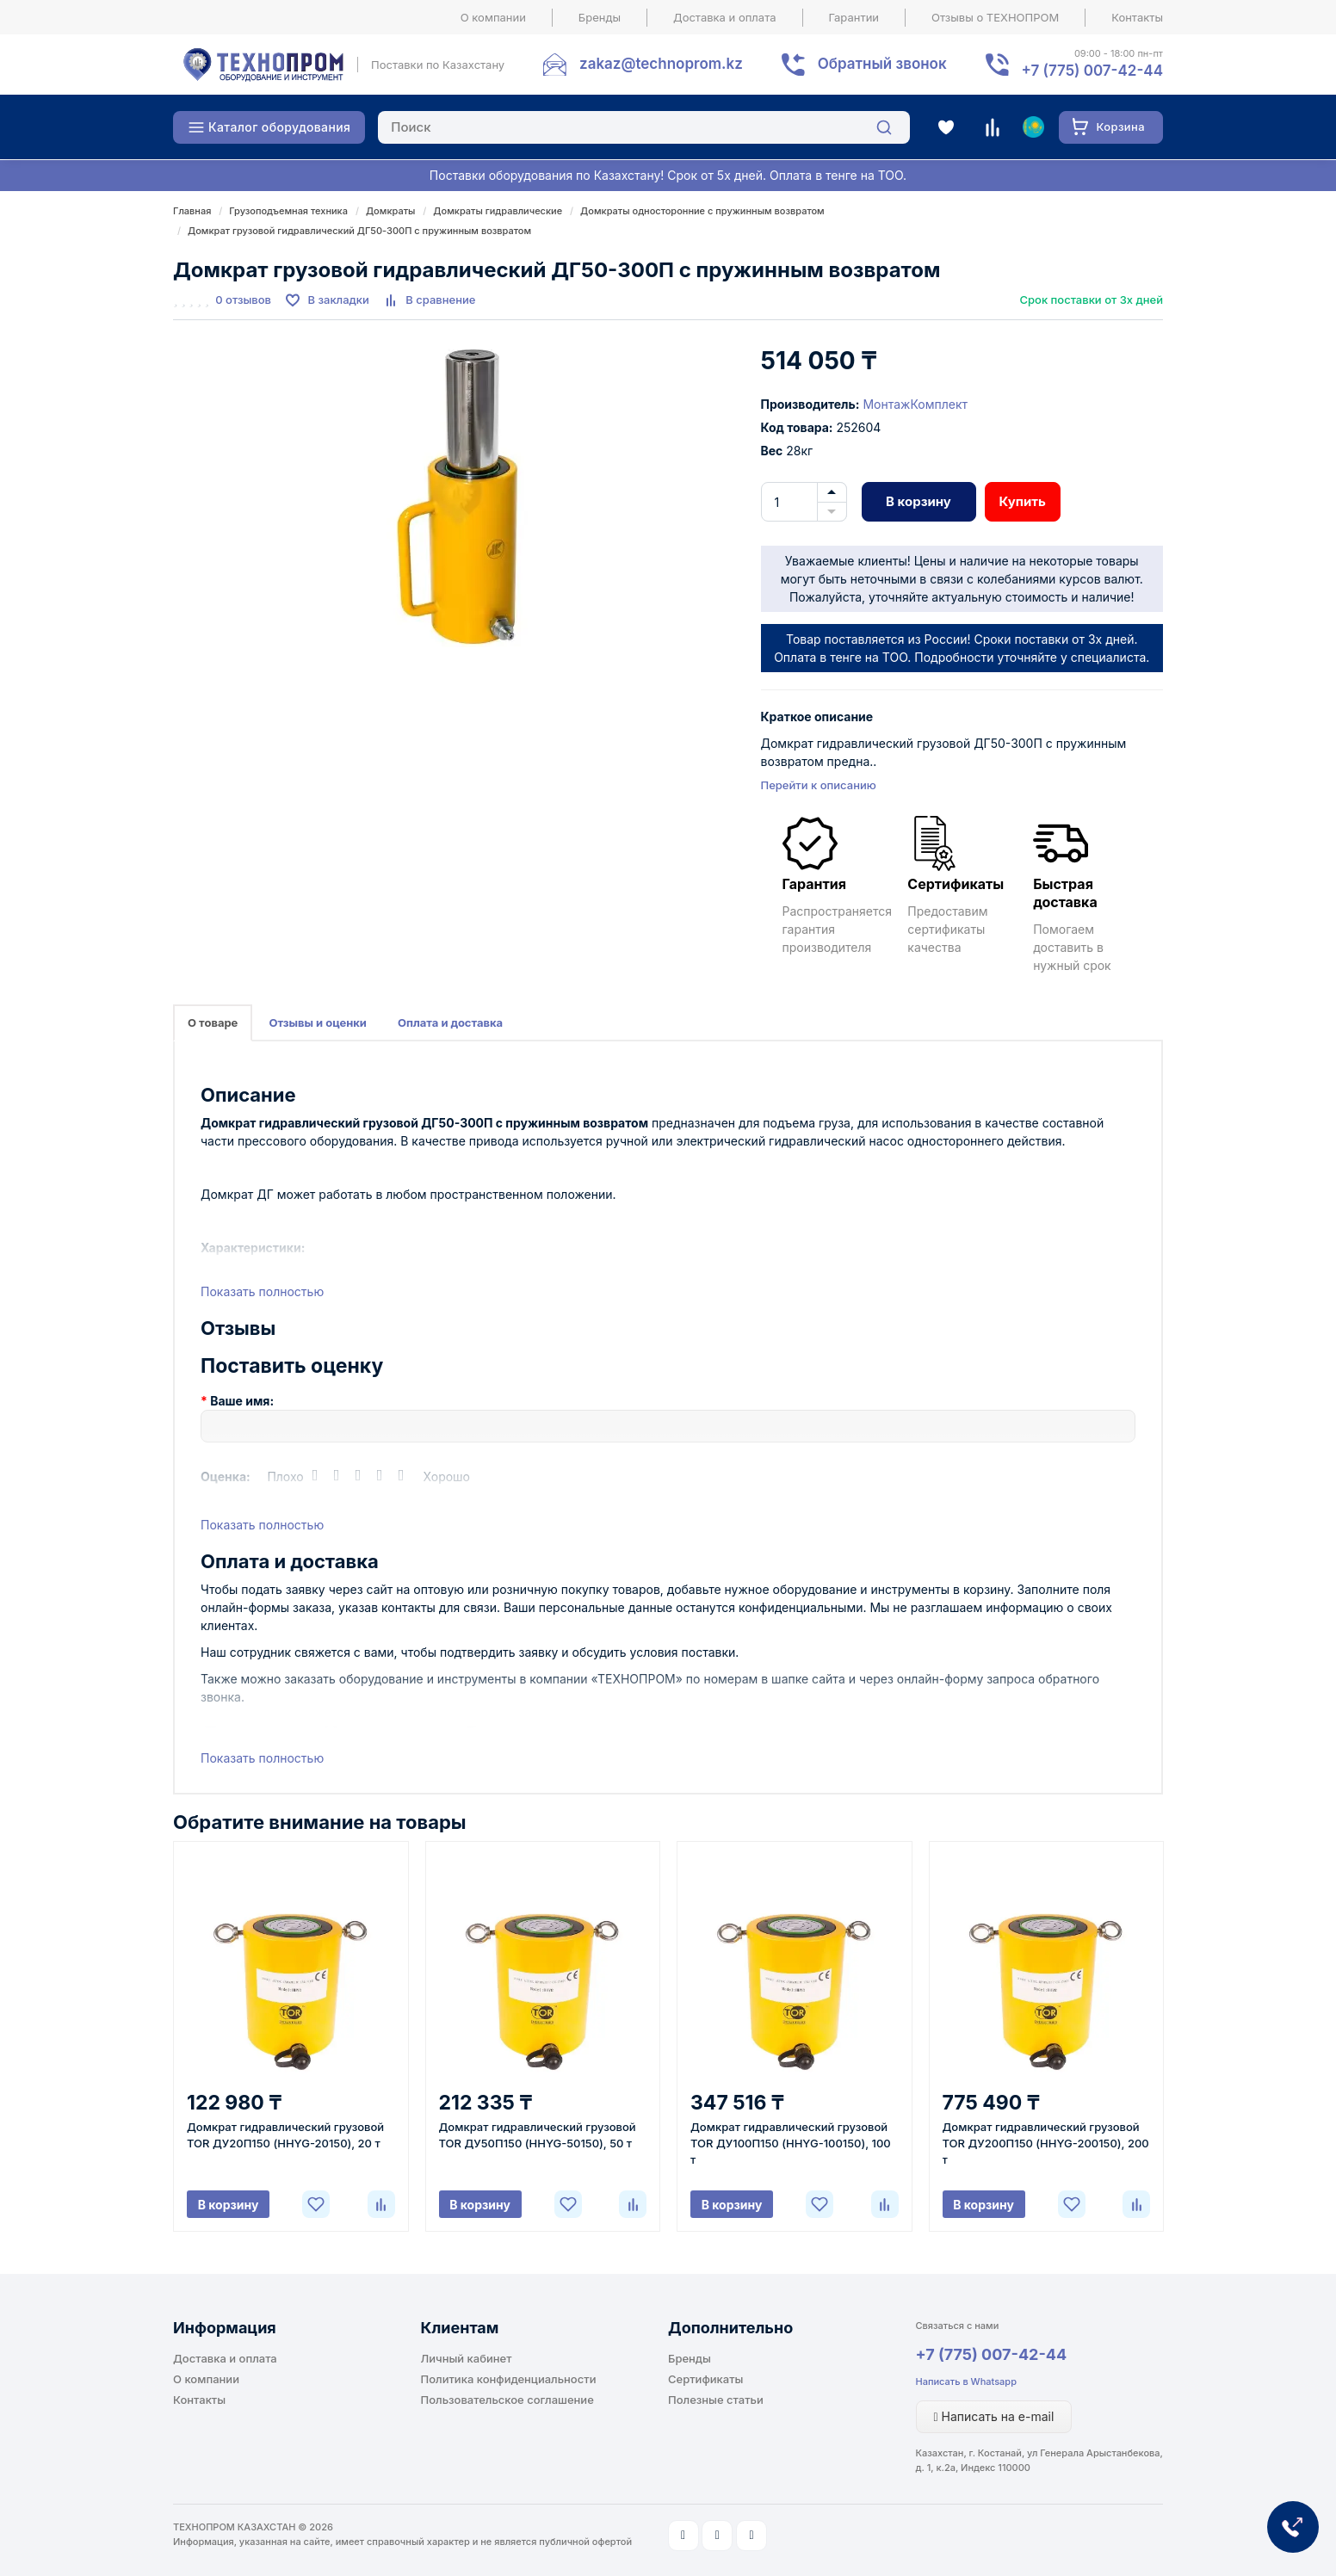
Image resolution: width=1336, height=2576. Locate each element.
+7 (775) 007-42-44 (991, 2354)
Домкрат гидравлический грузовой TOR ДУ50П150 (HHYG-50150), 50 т (537, 2135)
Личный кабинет (466, 2358)
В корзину (918, 501)
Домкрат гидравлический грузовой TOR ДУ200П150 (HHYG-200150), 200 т (1046, 2143)
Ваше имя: (242, 1400)
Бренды (599, 17)
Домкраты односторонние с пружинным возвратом (702, 211)
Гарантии (854, 17)
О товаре (213, 1022)
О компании (493, 17)
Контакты (1137, 17)
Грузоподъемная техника (288, 211)
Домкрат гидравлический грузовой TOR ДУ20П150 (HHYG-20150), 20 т (285, 2135)
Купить (1022, 501)
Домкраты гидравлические (497, 211)
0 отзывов (243, 299)
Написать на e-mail (994, 2416)
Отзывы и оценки (318, 1022)
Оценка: (226, 1476)
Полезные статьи (716, 2399)
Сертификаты (705, 2379)
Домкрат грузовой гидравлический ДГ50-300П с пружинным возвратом (359, 231)
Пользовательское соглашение (507, 2399)
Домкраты (390, 211)
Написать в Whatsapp (966, 2381)
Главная (192, 211)
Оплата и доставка (450, 1022)
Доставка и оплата (724, 17)
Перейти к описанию (818, 785)
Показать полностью (262, 1291)
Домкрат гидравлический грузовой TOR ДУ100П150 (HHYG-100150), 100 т (790, 2143)
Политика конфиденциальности (509, 2379)
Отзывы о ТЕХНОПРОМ (995, 17)
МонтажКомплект (915, 404)
